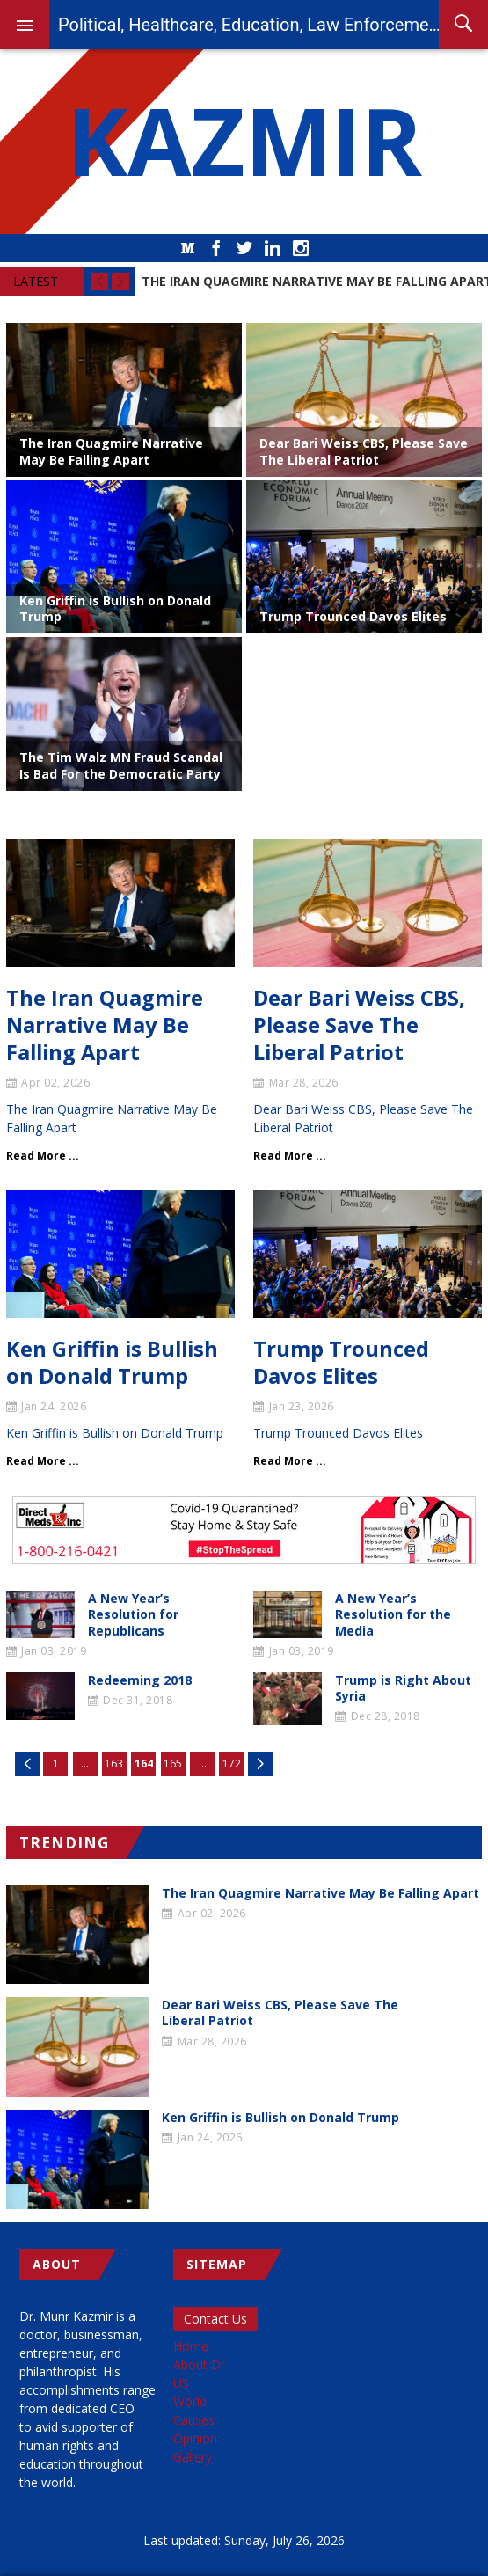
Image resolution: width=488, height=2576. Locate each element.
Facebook (216, 248)
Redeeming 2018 (140, 1680)
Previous (27, 1764)
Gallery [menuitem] (192, 2456)
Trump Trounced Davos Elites (353, 616)
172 (231, 1763)
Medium (188, 248)
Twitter (244, 248)
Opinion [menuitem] (195, 2438)
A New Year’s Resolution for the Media (393, 1614)
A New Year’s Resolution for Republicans (133, 1614)
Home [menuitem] (190, 2346)
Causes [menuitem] (194, 2419)
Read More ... (42, 1155)
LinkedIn (273, 248)
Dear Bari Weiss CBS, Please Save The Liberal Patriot (363, 451)
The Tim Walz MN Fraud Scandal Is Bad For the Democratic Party (120, 765)
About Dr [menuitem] (199, 2364)
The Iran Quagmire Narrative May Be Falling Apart (111, 451)
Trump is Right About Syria (403, 1688)
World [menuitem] (190, 2401)
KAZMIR (244, 142)
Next (260, 1764)
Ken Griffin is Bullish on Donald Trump (115, 608)
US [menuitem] (181, 2383)
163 (114, 1763)
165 (173, 1763)
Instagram (301, 248)
